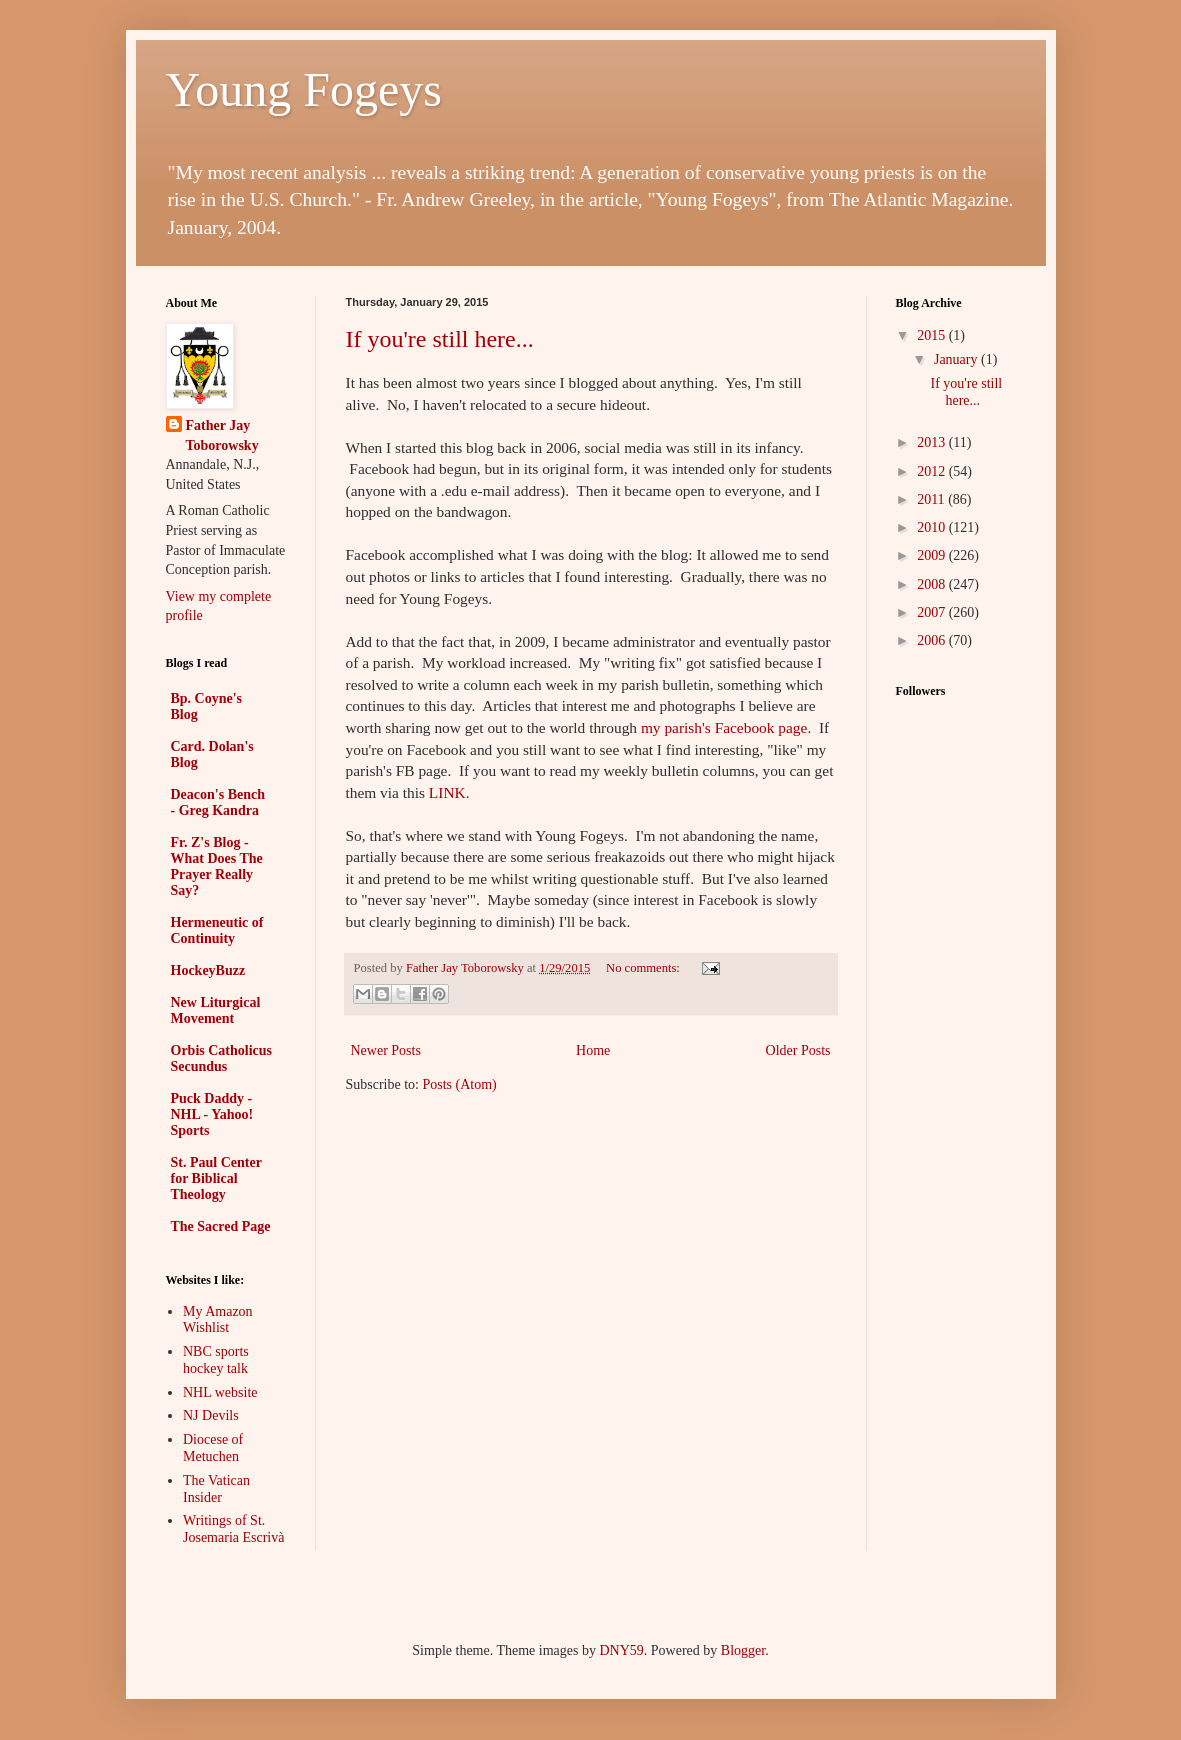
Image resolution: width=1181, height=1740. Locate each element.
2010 (933, 527)
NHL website (220, 1392)
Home (593, 1050)
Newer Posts (386, 1050)
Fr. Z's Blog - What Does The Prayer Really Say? (217, 866)
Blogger (743, 1650)
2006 (933, 640)
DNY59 (621, 1650)
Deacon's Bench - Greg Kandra (218, 802)
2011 (932, 499)
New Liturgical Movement (216, 1010)
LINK (447, 792)
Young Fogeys (304, 89)
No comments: (644, 968)
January (957, 359)
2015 (933, 335)
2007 (933, 612)
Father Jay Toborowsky (222, 435)
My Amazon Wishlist (218, 1320)
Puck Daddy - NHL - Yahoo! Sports (212, 1114)
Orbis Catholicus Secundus (222, 1058)
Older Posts (798, 1050)
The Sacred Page (221, 1226)
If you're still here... (440, 339)
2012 (933, 471)
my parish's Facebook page (724, 727)
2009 (933, 555)
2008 (933, 584)
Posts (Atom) (460, 1084)
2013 (933, 442)
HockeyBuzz (208, 970)
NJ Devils (211, 1415)
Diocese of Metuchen (213, 1448)
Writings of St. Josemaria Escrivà (233, 1529)
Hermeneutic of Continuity (217, 930)
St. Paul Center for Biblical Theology (216, 1178)
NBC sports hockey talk (216, 1360)
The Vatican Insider (216, 1489)
